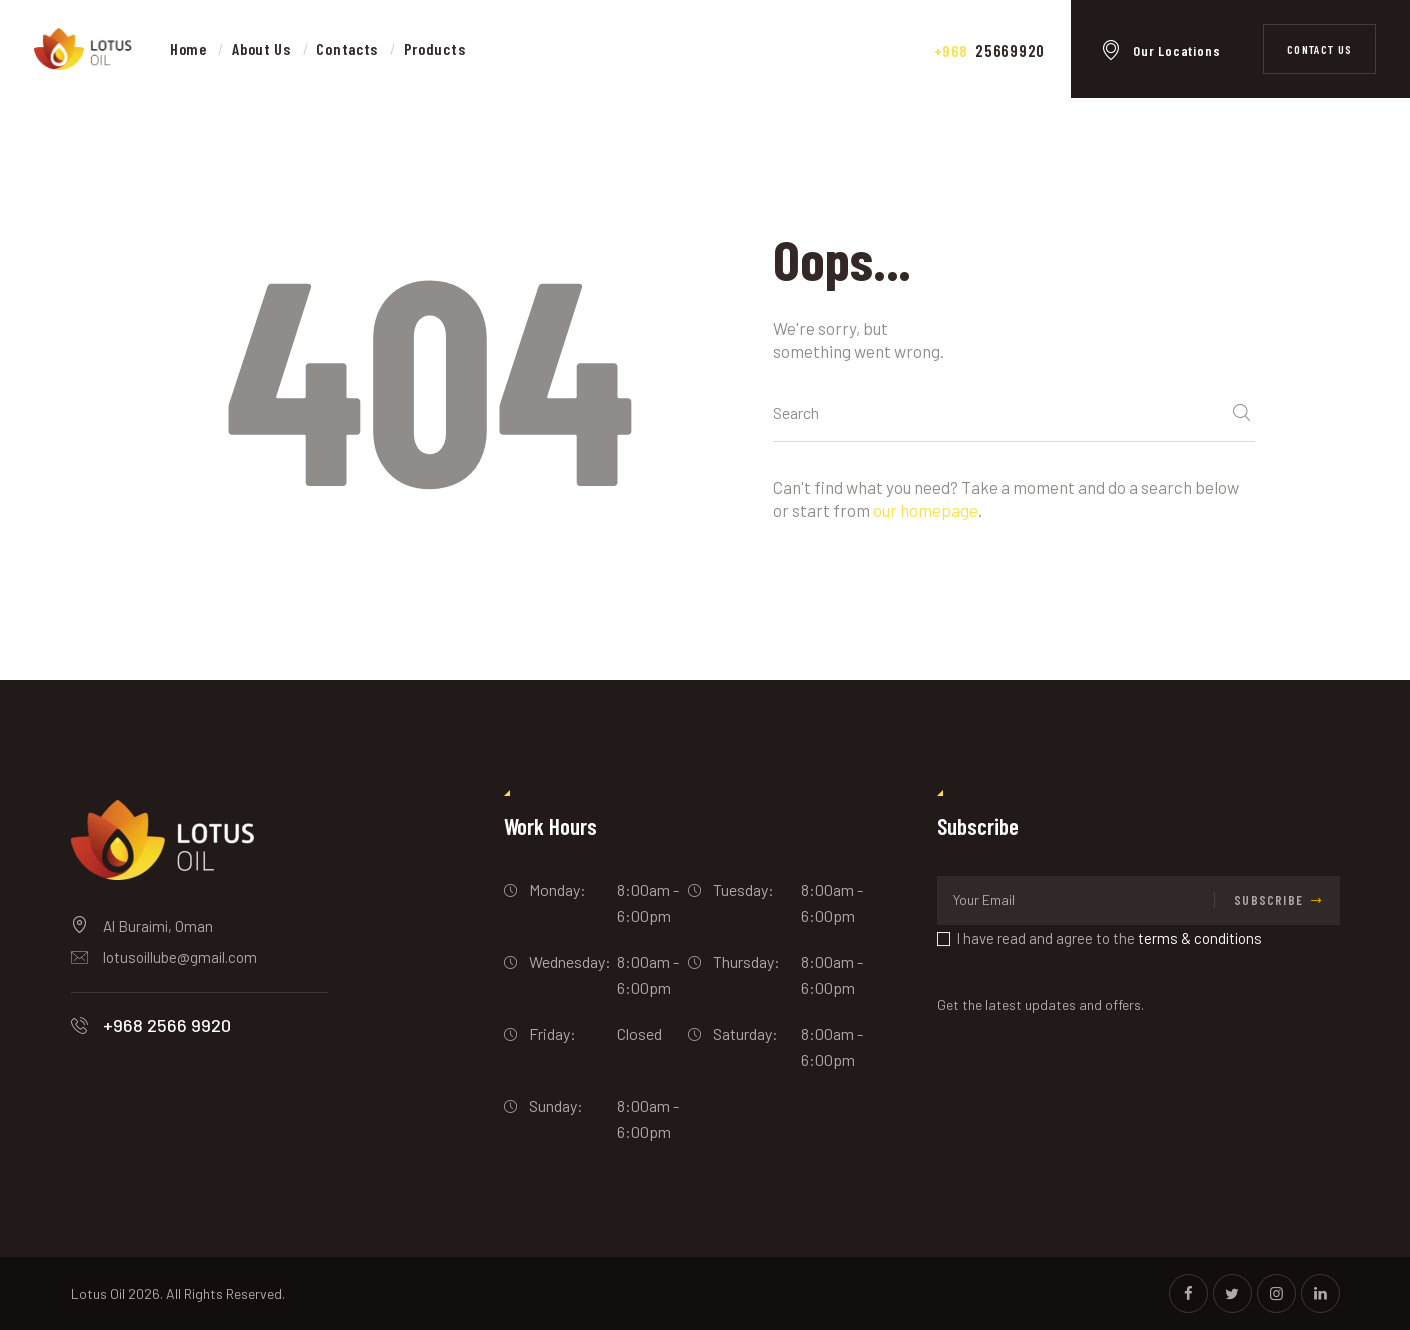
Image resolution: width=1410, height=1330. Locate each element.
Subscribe (1268, 900)
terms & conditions (1200, 938)
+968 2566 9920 (167, 1025)
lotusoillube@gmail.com (180, 957)
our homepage (925, 510)
